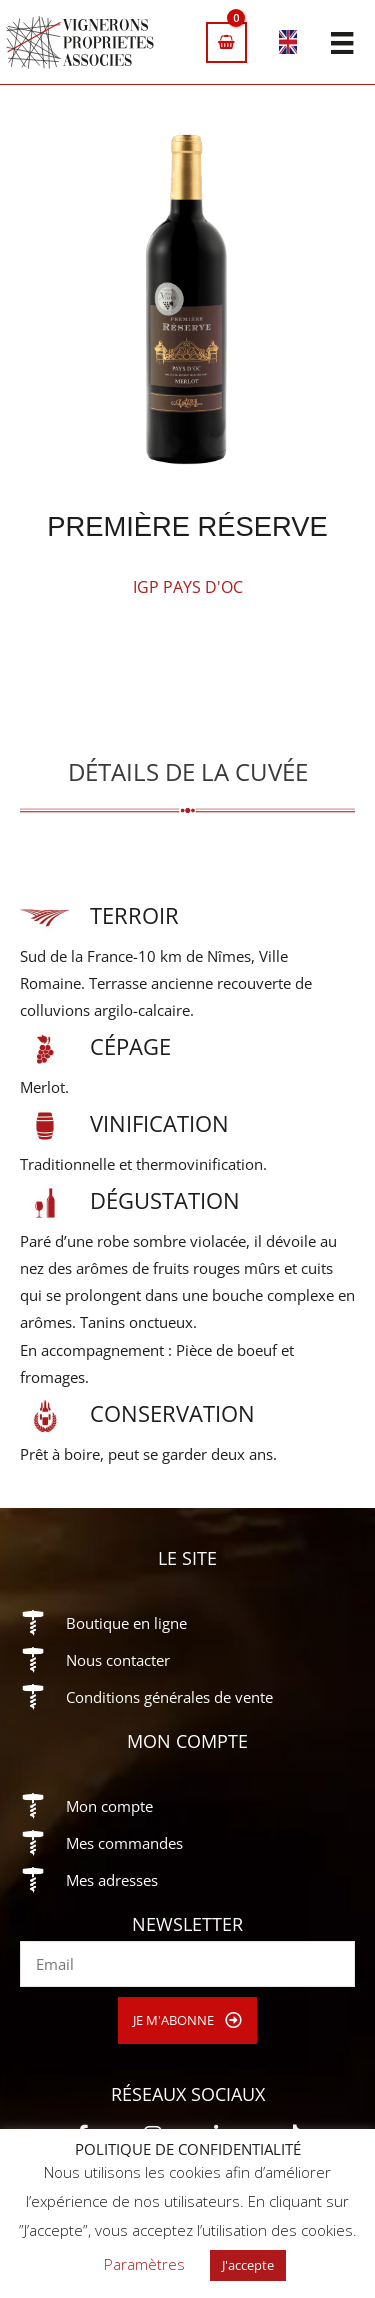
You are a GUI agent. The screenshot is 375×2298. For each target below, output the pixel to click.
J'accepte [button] (248, 2265)
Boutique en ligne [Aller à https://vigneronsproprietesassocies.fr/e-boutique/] (126, 1623)
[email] (187, 1964)
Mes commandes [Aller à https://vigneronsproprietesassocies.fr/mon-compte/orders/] (124, 1843)
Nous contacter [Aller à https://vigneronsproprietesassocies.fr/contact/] (118, 1660)
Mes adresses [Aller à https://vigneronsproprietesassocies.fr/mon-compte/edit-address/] (112, 1880)
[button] (187, 2020)
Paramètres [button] (144, 2264)
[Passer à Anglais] (288, 45)
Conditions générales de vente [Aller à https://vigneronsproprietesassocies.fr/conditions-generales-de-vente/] (169, 1697)
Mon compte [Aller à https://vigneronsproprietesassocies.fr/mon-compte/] (109, 1806)
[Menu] (342, 42)
